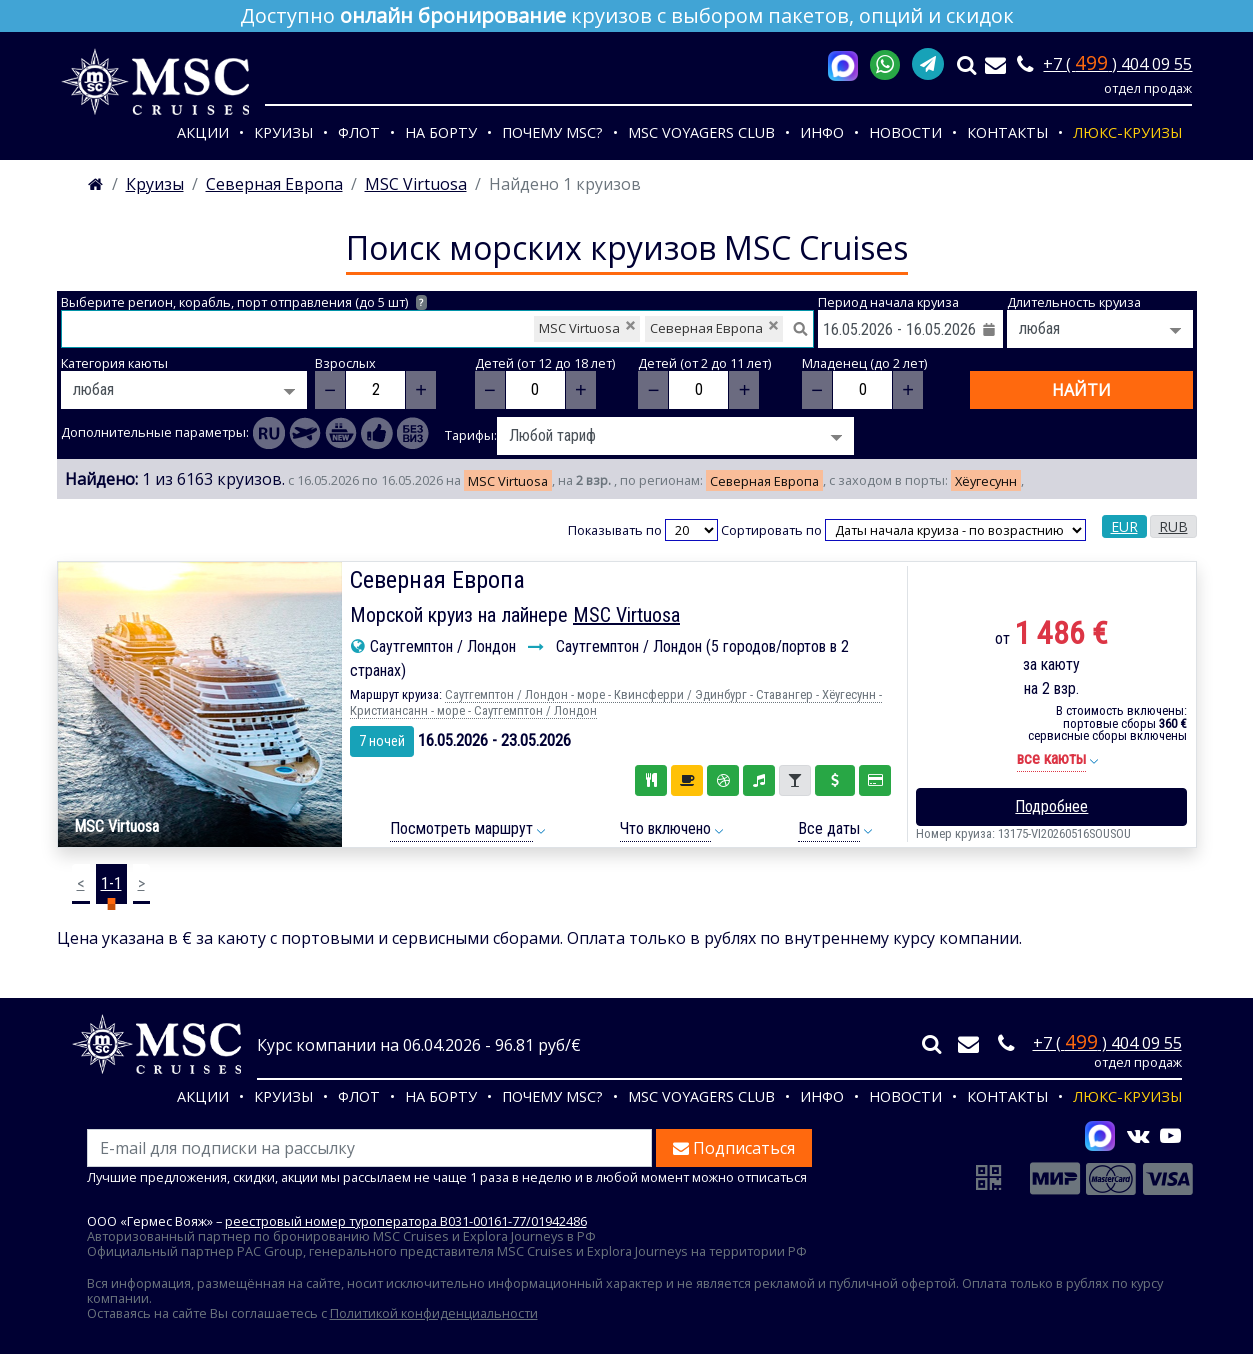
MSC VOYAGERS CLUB (701, 132)
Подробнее (1051, 806)
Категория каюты (114, 363)
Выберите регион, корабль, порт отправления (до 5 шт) (244, 302)
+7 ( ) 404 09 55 (1117, 64)
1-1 (111, 883)
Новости (905, 132)
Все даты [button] (829, 828)
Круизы (283, 132)
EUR (1124, 526)
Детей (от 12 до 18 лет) (545, 363)
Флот (359, 132)
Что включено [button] (665, 828)
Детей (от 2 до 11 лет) (704, 363)
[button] (1051, 759)
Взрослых (345, 363)
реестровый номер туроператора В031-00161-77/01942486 (406, 1221)
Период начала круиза (888, 302)
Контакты (1007, 132)
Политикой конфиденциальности (434, 1313)
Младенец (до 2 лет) (864, 363)
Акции (203, 132)
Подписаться (734, 1148)
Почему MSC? (552, 132)
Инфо (822, 132)
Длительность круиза (1074, 302)
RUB (1173, 526)
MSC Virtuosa (626, 615)
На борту (441, 132)
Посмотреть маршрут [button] (461, 828)
